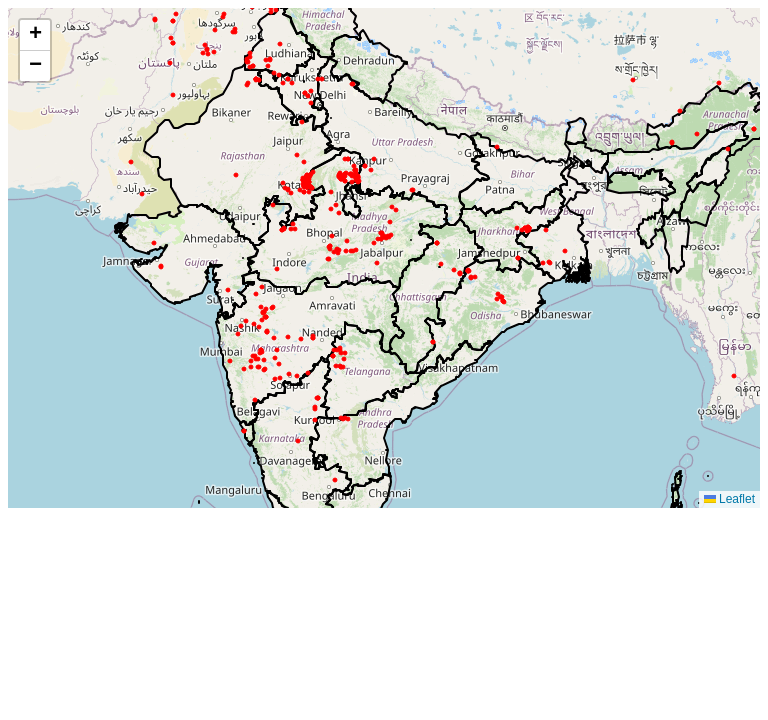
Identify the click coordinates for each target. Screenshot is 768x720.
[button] (35, 35)
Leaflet (729, 499)
